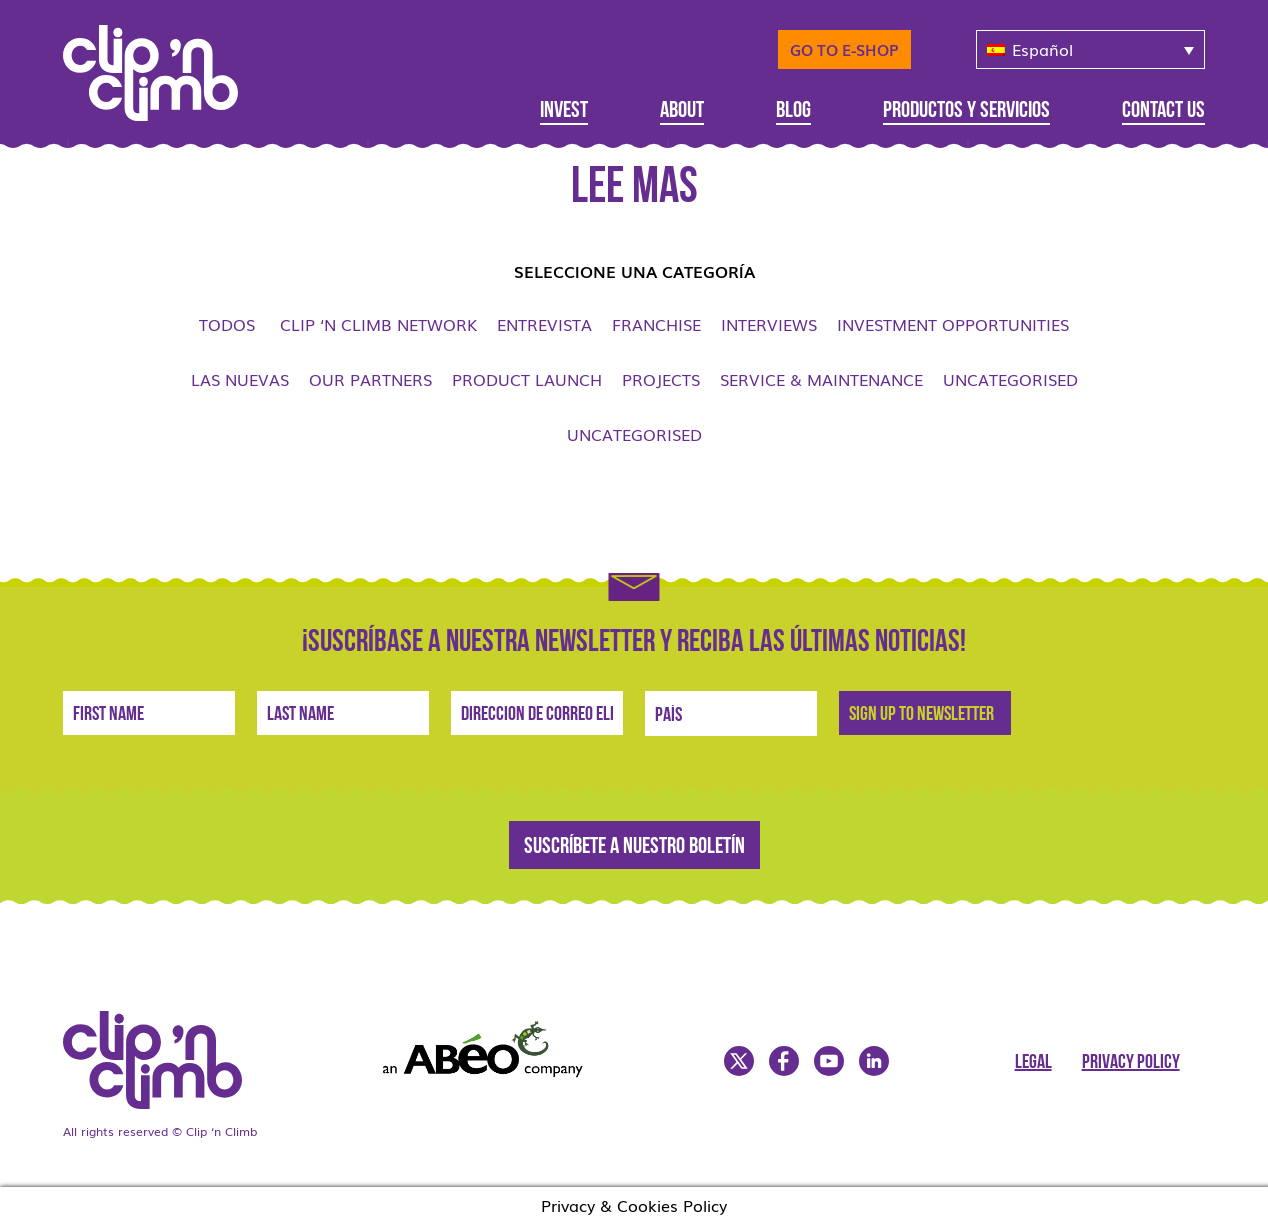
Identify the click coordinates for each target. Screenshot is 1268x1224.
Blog (793, 111)
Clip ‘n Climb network (378, 324)
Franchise (656, 324)
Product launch (527, 379)
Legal (1033, 1063)
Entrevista (544, 324)
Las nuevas (240, 379)
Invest (564, 111)
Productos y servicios (966, 111)
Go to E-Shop (844, 49)
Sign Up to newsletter (921, 715)
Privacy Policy (1131, 1063)
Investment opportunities (953, 324)
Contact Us (1163, 111)
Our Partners (370, 379)
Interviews (769, 324)
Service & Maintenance (821, 379)
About (682, 111)
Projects (661, 379)
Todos (227, 324)
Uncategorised (1010, 379)
